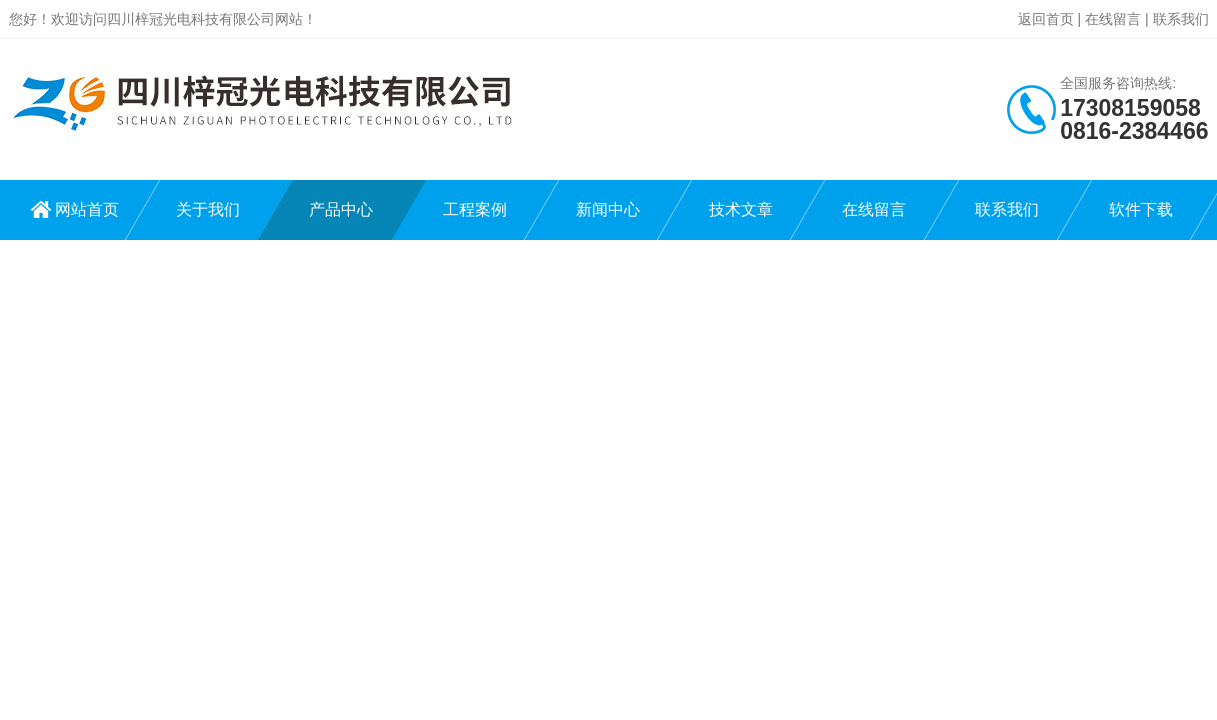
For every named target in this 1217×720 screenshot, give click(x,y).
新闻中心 (608, 209)
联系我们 (1181, 19)
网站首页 (87, 209)
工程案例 (475, 209)
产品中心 (341, 209)
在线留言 (1113, 19)
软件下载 (1141, 209)
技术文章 (741, 209)
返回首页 (1046, 19)
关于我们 (208, 209)
